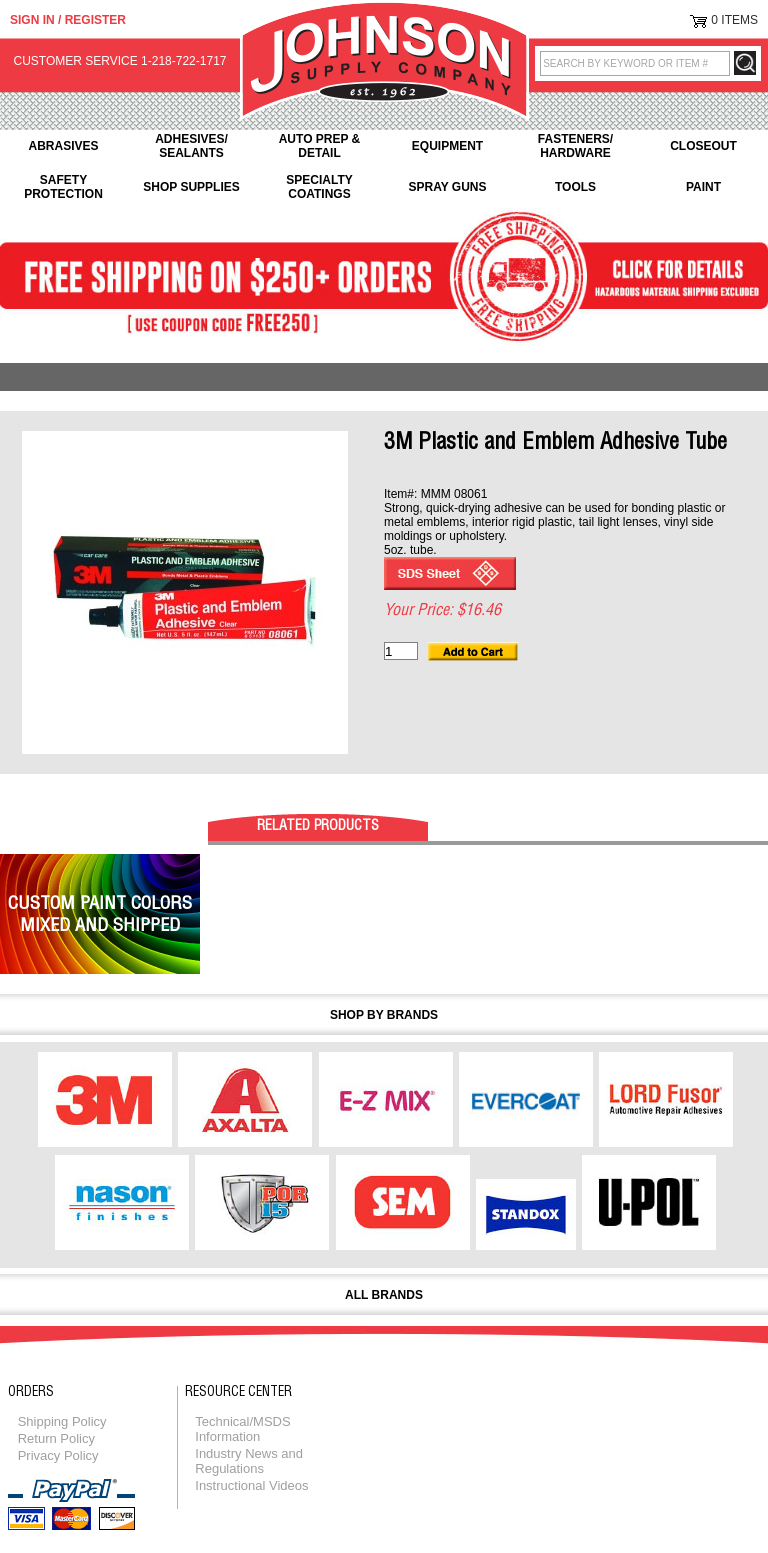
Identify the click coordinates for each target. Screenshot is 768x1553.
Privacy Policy (58, 1455)
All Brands (384, 1295)
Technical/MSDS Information (242, 1429)
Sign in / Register (68, 20)
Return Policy (56, 1438)
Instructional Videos (251, 1485)
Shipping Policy (62, 1421)
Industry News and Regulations (249, 1461)
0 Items (734, 20)
